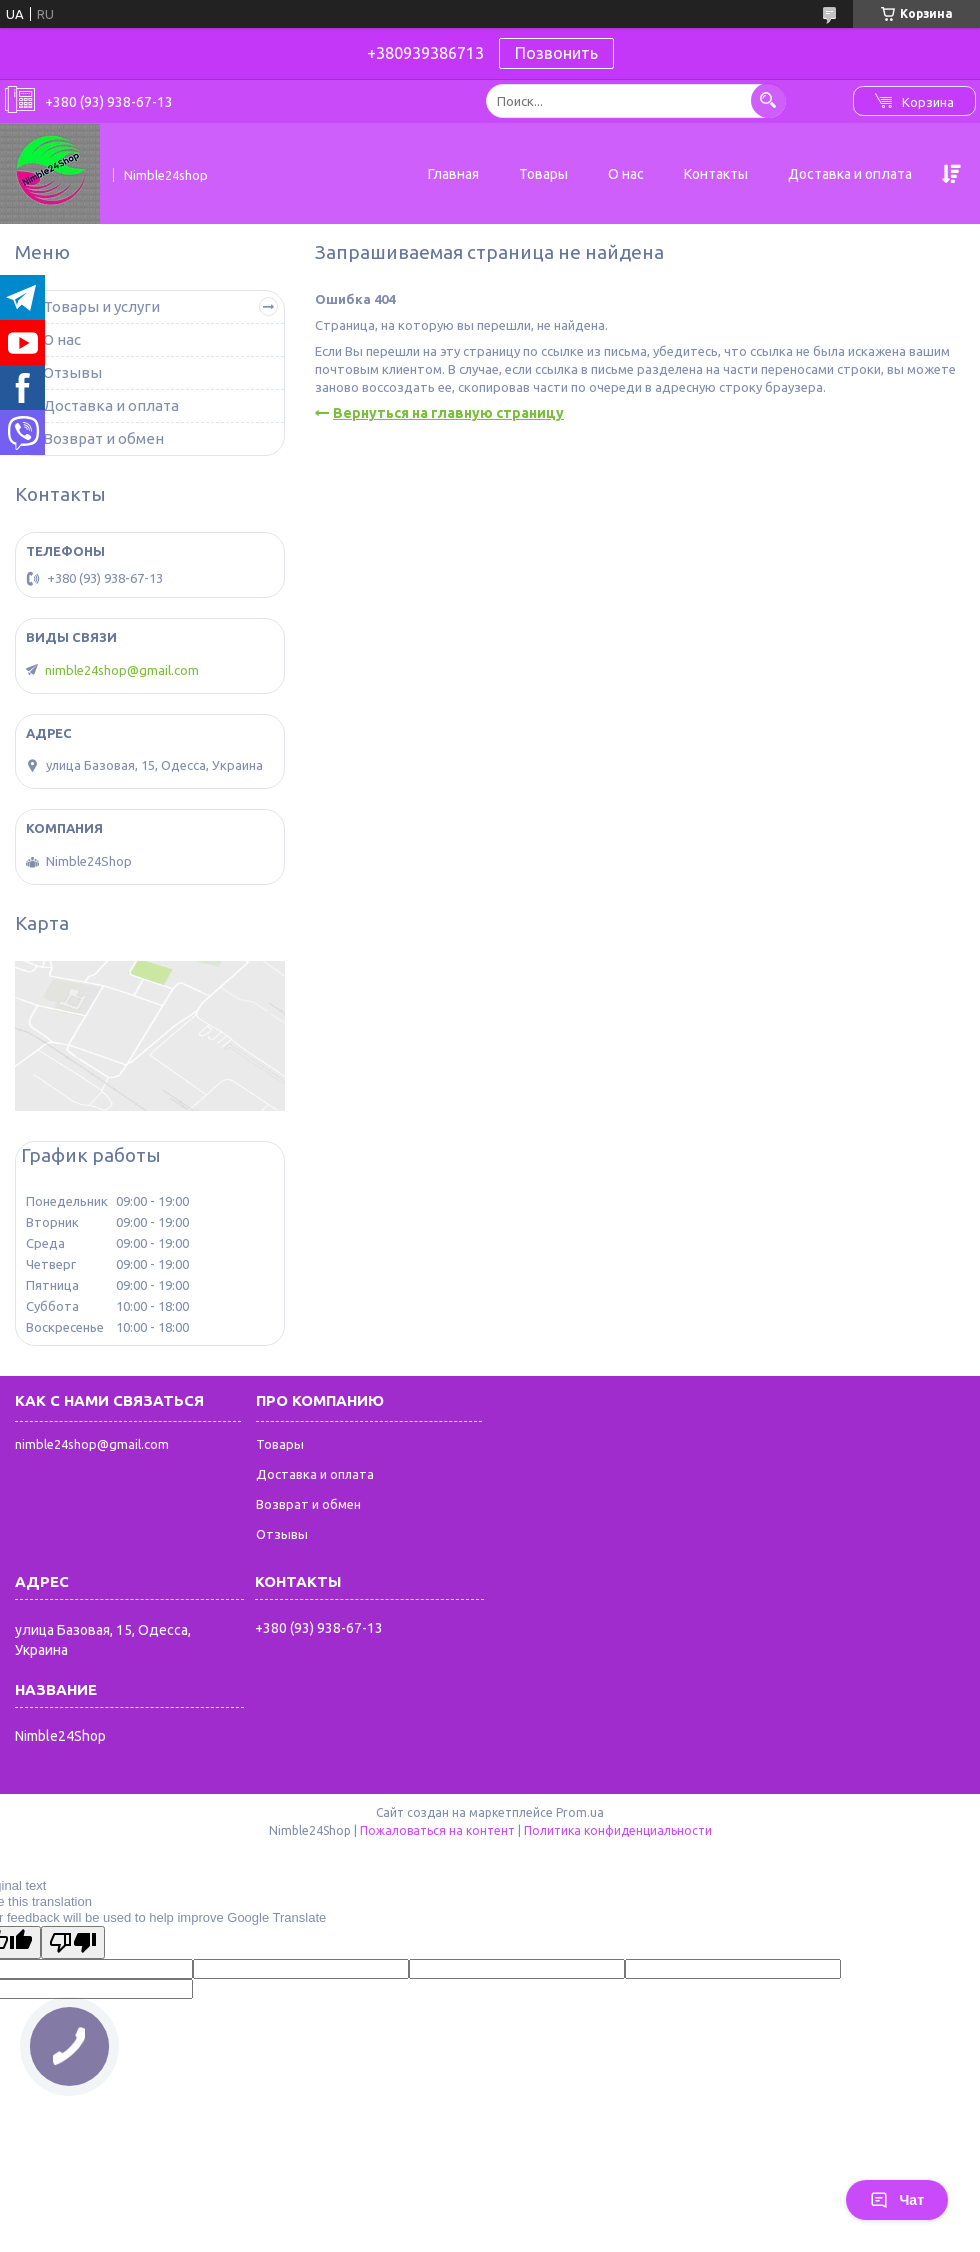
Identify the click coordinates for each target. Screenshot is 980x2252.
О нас (626, 174)
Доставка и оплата (850, 174)
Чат (897, 2200)
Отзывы (72, 372)
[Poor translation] (73, 1942)
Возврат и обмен (103, 438)
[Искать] (768, 100)
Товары (543, 174)
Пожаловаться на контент (437, 1830)
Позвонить (556, 53)
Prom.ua (580, 1812)
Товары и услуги (101, 306)
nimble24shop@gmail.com (122, 670)
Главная (453, 174)
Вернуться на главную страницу (448, 413)
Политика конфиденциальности (618, 1830)
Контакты (716, 174)
